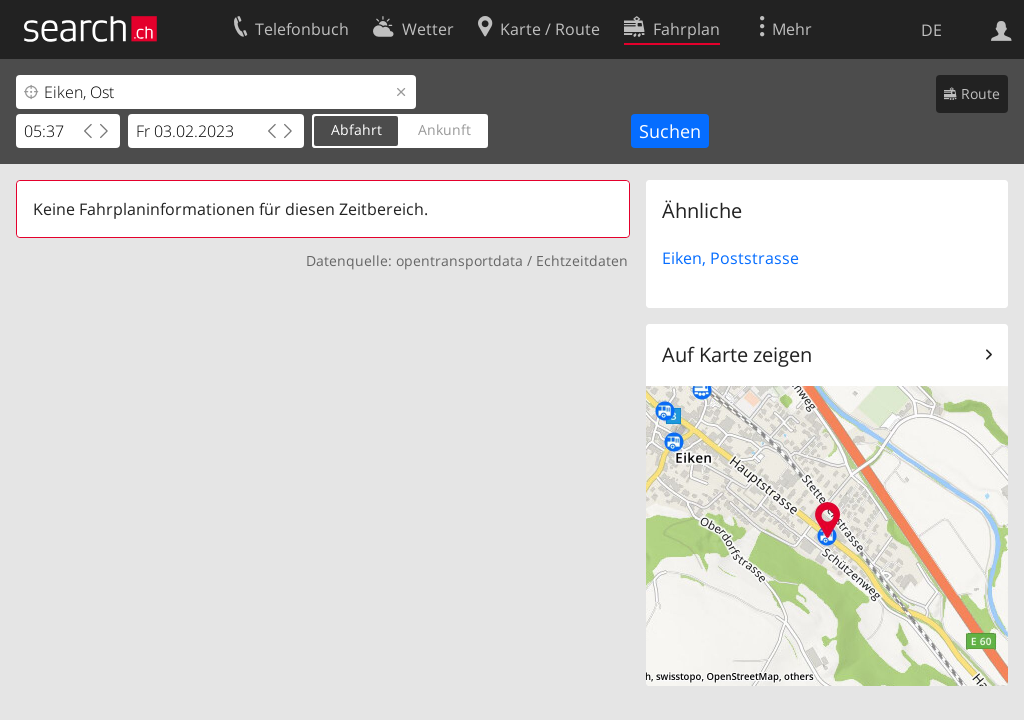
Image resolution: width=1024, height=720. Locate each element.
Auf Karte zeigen (737, 354)
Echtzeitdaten (582, 260)
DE (931, 30)
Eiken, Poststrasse (730, 258)
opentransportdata (459, 260)
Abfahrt (356, 129)
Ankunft (444, 129)
